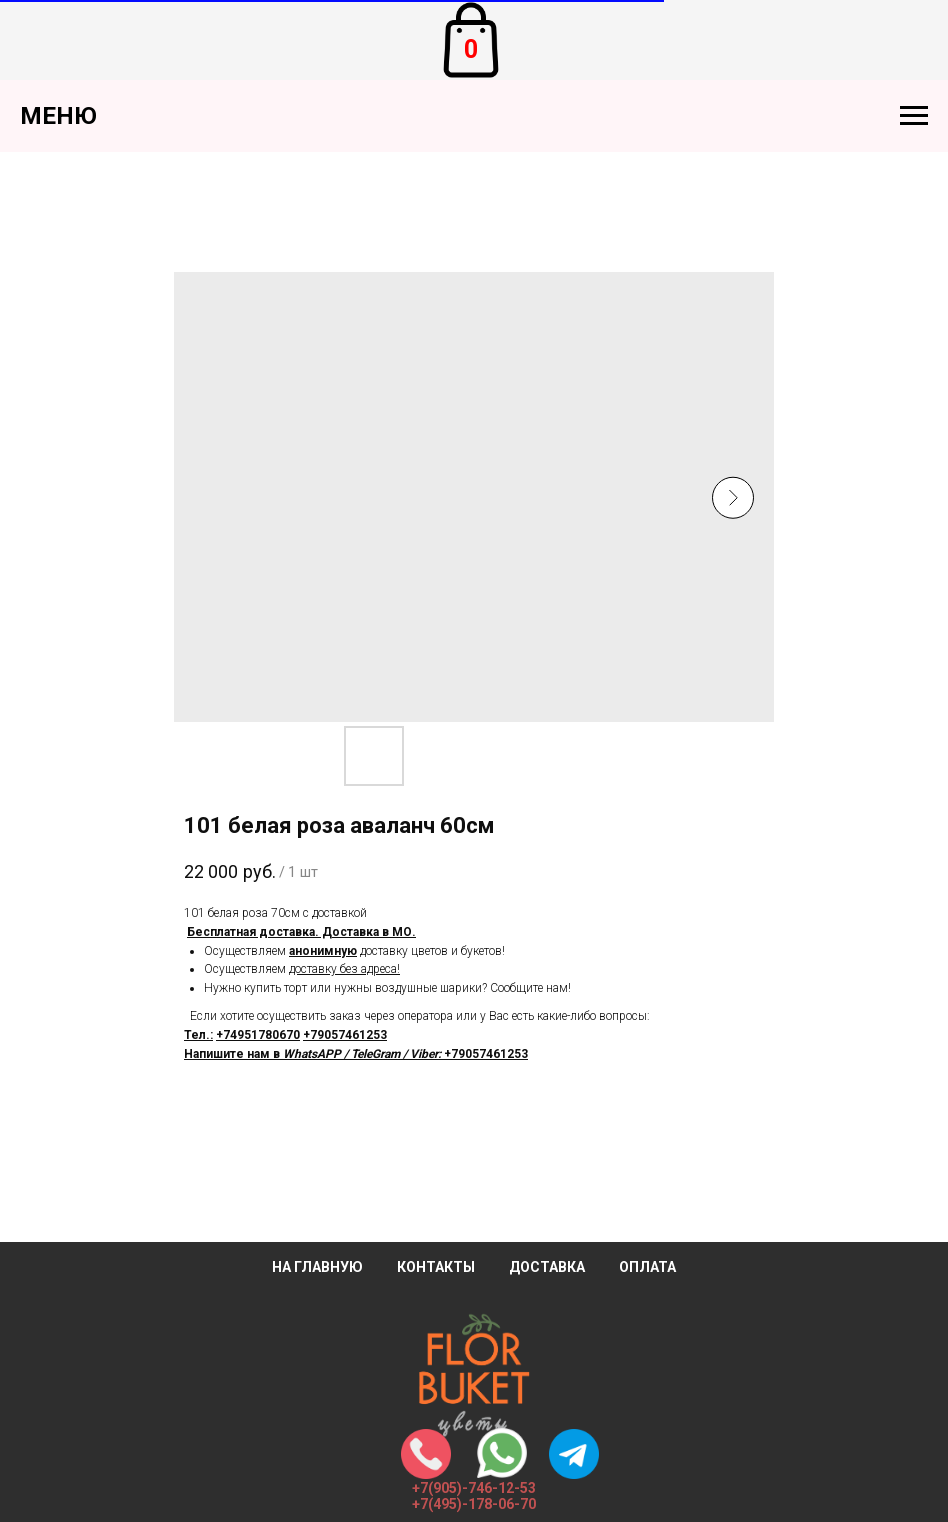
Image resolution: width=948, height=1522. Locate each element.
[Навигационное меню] (914, 116)
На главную (317, 1267)
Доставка (547, 1267)
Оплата (647, 1267)
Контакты (436, 1267)
